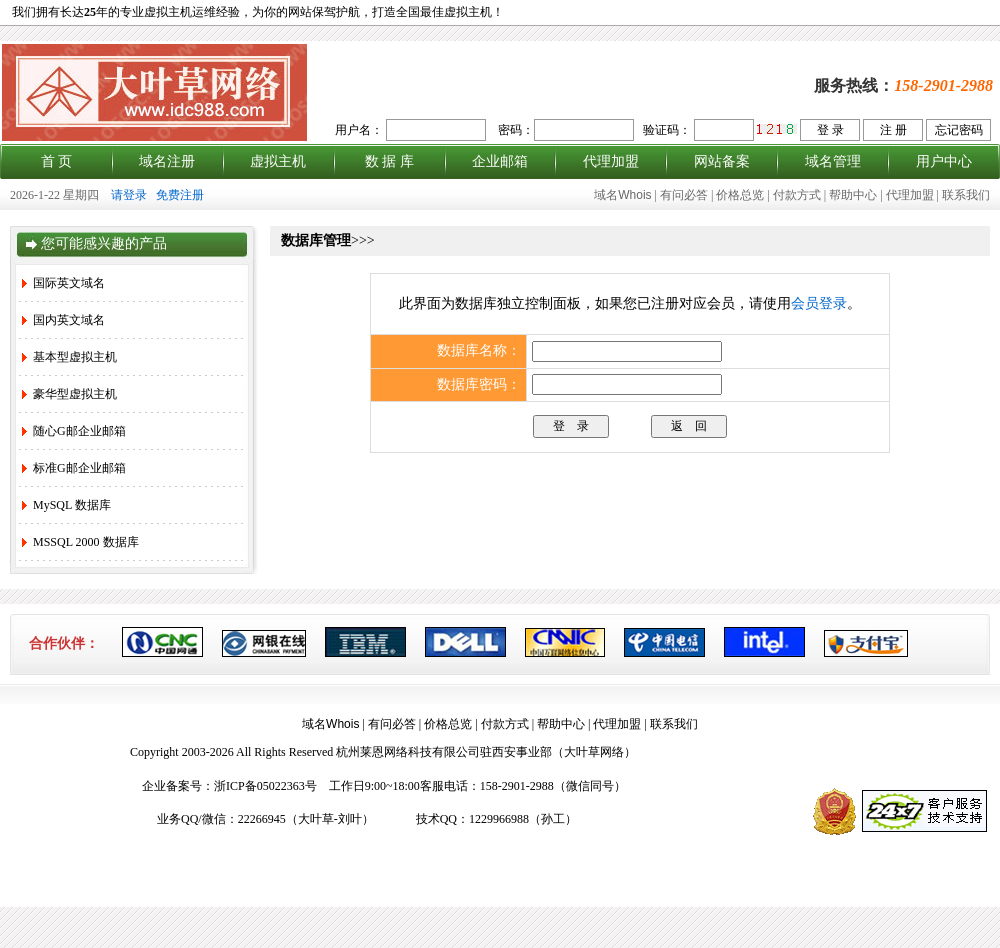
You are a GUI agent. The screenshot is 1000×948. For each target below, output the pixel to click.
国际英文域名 (63, 283)
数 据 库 (389, 161)
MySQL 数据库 (66, 505)
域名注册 (167, 161)
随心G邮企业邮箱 (74, 431)
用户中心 (944, 161)
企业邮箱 (500, 161)
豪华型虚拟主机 (69, 394)
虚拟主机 (278, 161)
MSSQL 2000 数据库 (80, 542)
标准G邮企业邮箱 (74, 468)
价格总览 (740, 195)
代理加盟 (611, 161)
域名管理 (833, 161)
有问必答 (684, 195)
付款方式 (797, 195)
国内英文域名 (63, 320)
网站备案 (722, 161)
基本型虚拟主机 (69, 357)
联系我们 (966, 195)
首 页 (57, 161)
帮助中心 (853, 195)
